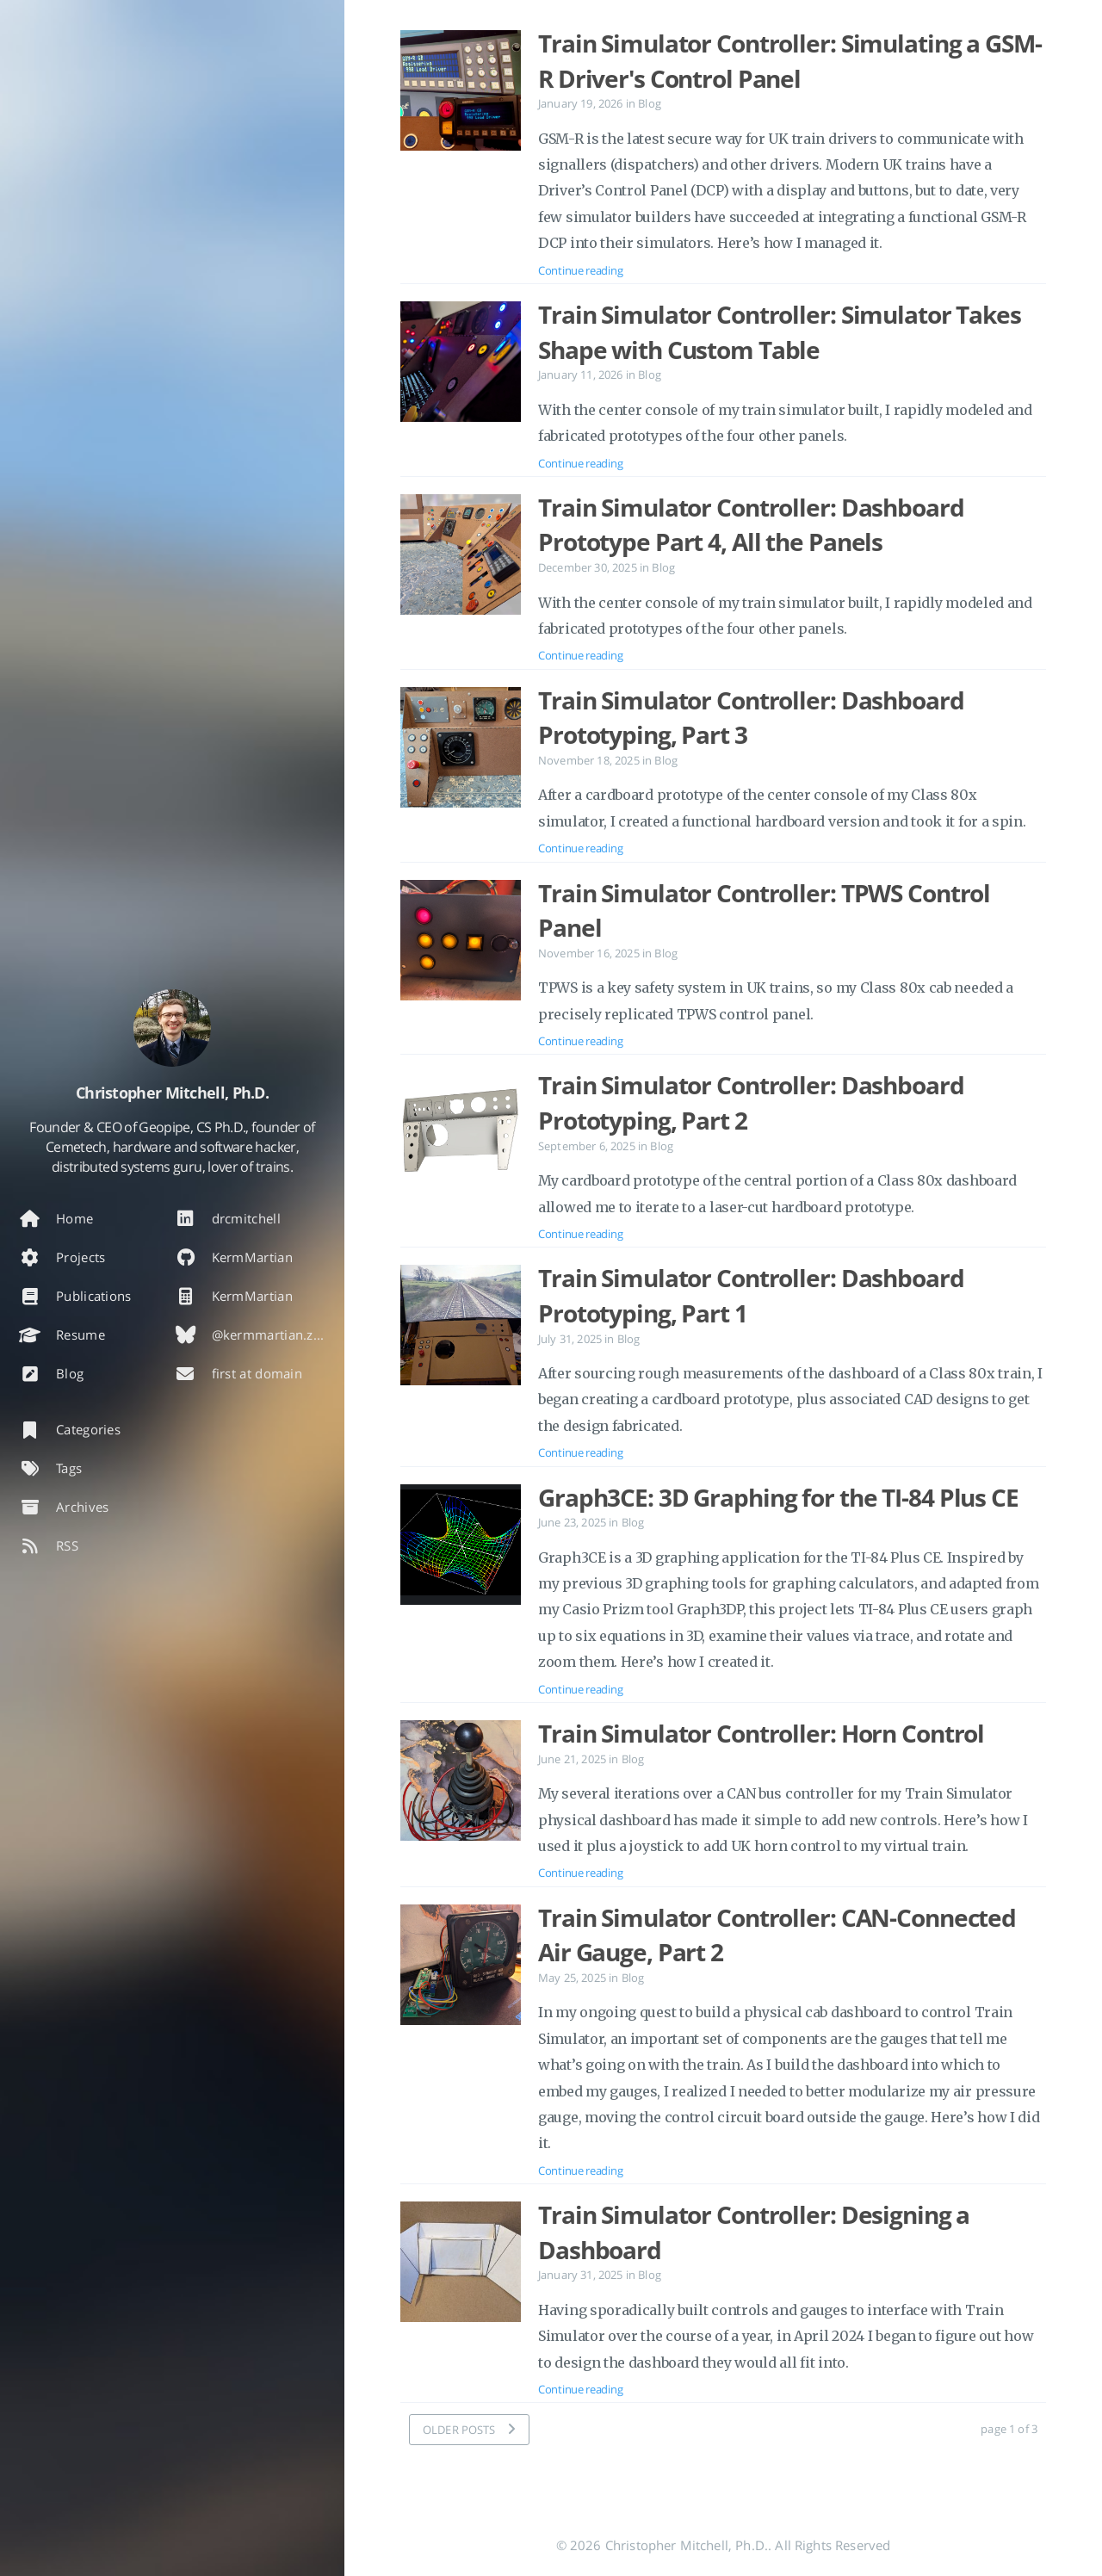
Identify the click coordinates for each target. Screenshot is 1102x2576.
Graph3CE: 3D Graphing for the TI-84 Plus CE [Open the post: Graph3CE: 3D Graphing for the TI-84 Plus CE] (778, 1497)
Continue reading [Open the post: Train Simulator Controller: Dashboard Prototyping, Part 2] (580, 1234)
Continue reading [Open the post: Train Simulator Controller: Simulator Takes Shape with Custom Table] (580, 463)
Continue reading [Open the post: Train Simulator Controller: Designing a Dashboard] (580, 2389)
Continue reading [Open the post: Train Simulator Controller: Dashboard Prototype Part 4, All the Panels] (580, 655)
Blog (649, 103)
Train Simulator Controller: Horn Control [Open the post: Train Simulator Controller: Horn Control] (761, 1733)
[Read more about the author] (172, 1028)
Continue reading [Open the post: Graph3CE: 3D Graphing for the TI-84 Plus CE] (580, 1689)
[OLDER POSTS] (469, 2429)
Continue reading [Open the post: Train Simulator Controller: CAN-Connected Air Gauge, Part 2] (580, 2170)
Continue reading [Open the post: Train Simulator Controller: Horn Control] (580, 1872)
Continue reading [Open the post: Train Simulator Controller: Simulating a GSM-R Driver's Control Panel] (580, 270)
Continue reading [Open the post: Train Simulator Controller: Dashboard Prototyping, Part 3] (580, 848)
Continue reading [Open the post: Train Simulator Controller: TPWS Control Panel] (580, 1041)
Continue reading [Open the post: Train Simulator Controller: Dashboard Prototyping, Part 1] (580, 1452)
